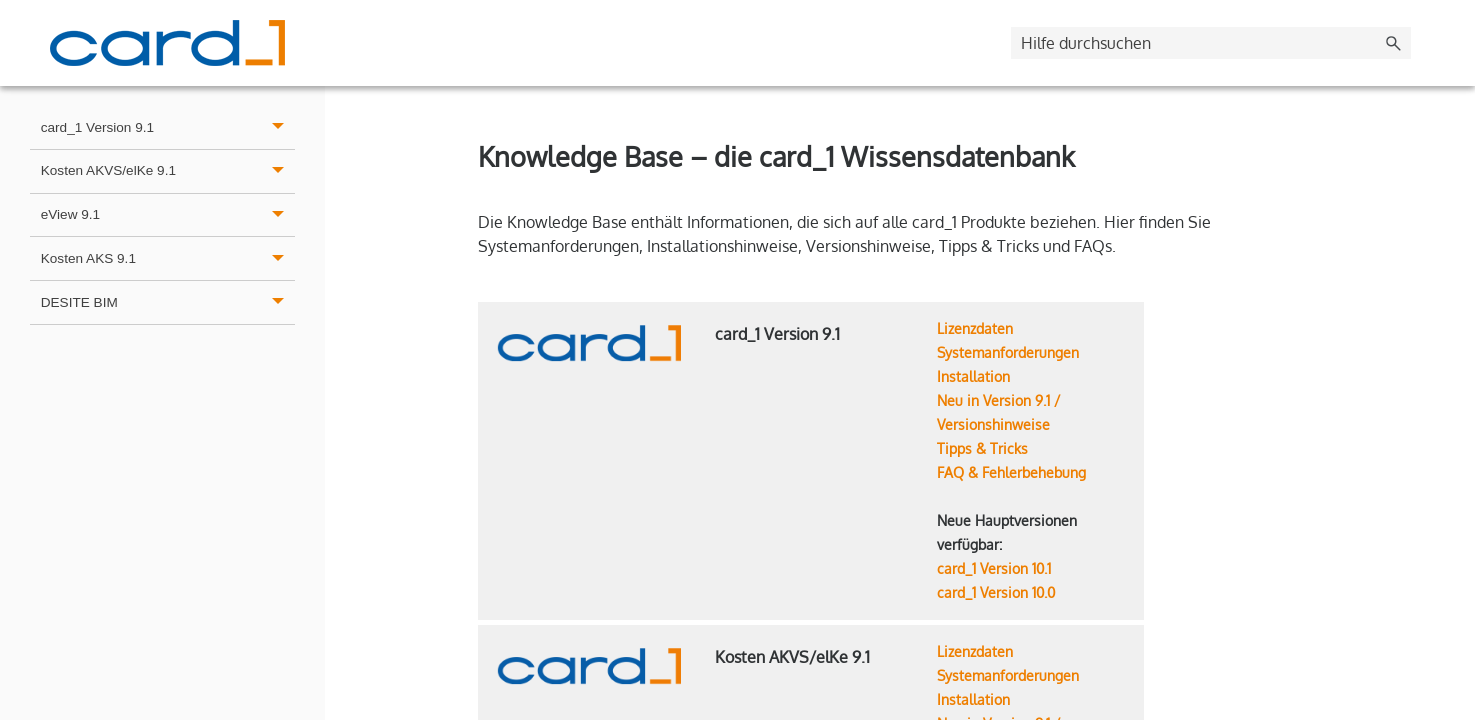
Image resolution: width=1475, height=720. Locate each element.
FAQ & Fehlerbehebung (1011, 472)
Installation (973, 376)
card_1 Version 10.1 (994, 568)
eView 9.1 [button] (168, 215)
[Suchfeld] (1211, 43)
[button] (1393, 43)
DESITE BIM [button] (168, 302)
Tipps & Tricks (982, 448)
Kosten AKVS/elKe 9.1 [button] (168, 171)
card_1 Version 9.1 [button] (168, 127)
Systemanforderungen (1008, 352)
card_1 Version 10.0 (996, 592)
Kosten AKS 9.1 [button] (168, 258)
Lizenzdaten (975, 328)
